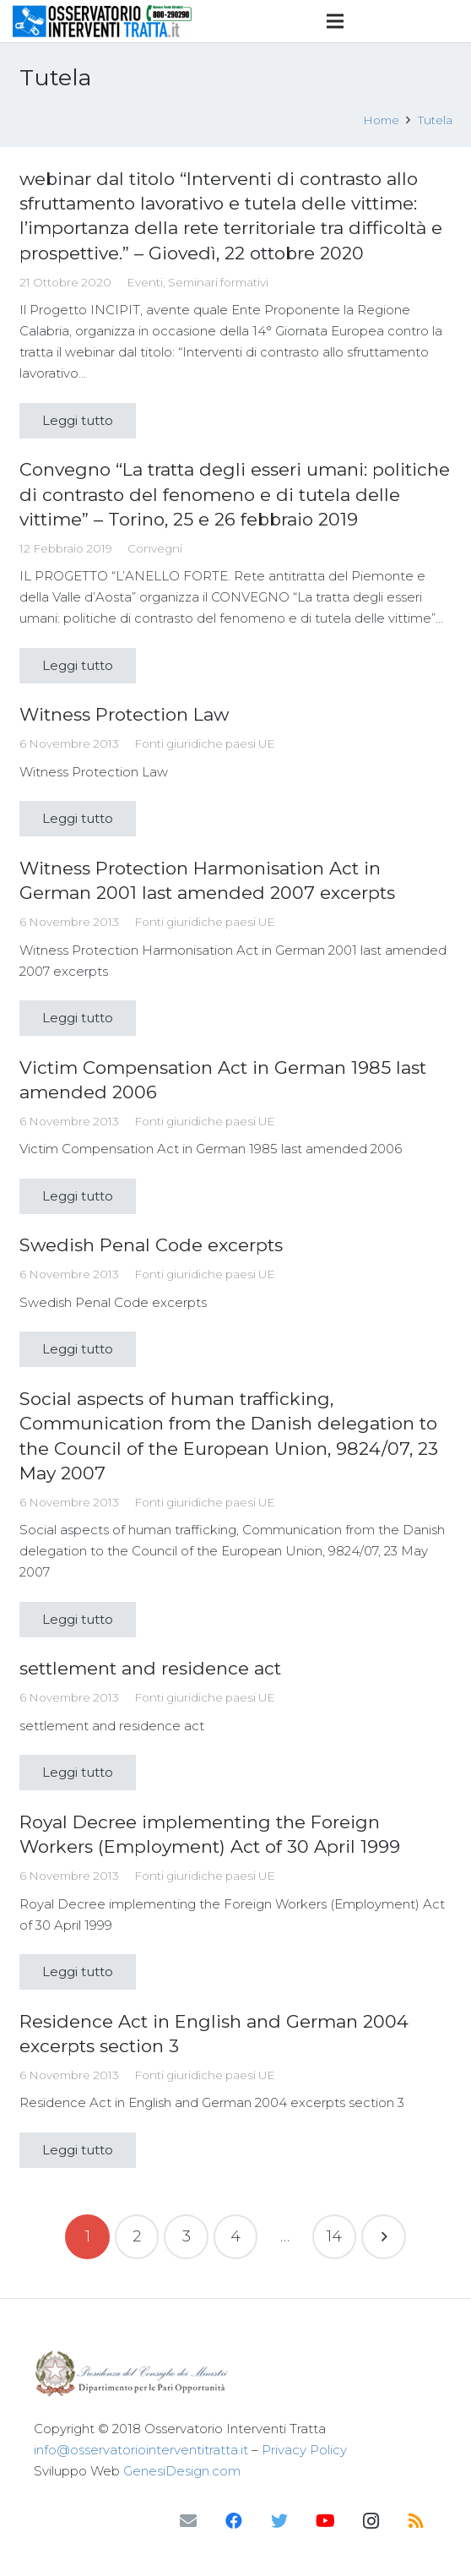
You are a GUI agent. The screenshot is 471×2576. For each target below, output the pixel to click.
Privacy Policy (304, 2450)
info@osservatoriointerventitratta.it (141, 2450)
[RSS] (416, 2521)
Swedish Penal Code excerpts (151, 1244)
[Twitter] (279, 2521)
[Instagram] (370, 2521)
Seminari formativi (218, 282)
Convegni (154, 548)
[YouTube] (325, 2521)
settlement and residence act (150, 1668)
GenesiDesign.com (182, 2471)
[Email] (188, 2521)
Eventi (145, 282)
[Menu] (335, 21)
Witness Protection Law (124, 714)
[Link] (103, 21)
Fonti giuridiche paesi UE (204, 743)
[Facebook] (234, 2521)
